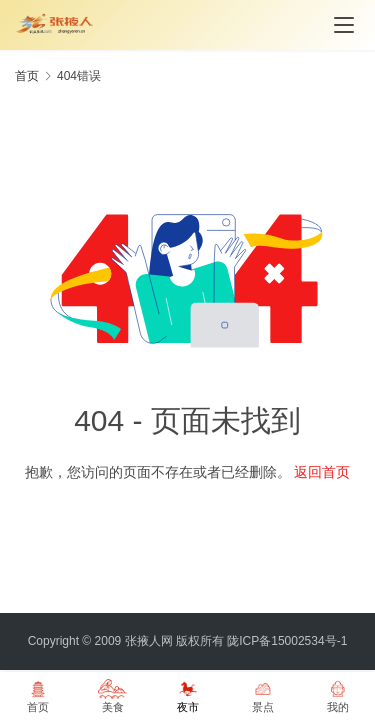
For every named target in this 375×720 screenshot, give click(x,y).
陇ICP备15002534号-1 (287, 641)
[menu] (344, 25)
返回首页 (322, 472)
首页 (27, 76)
